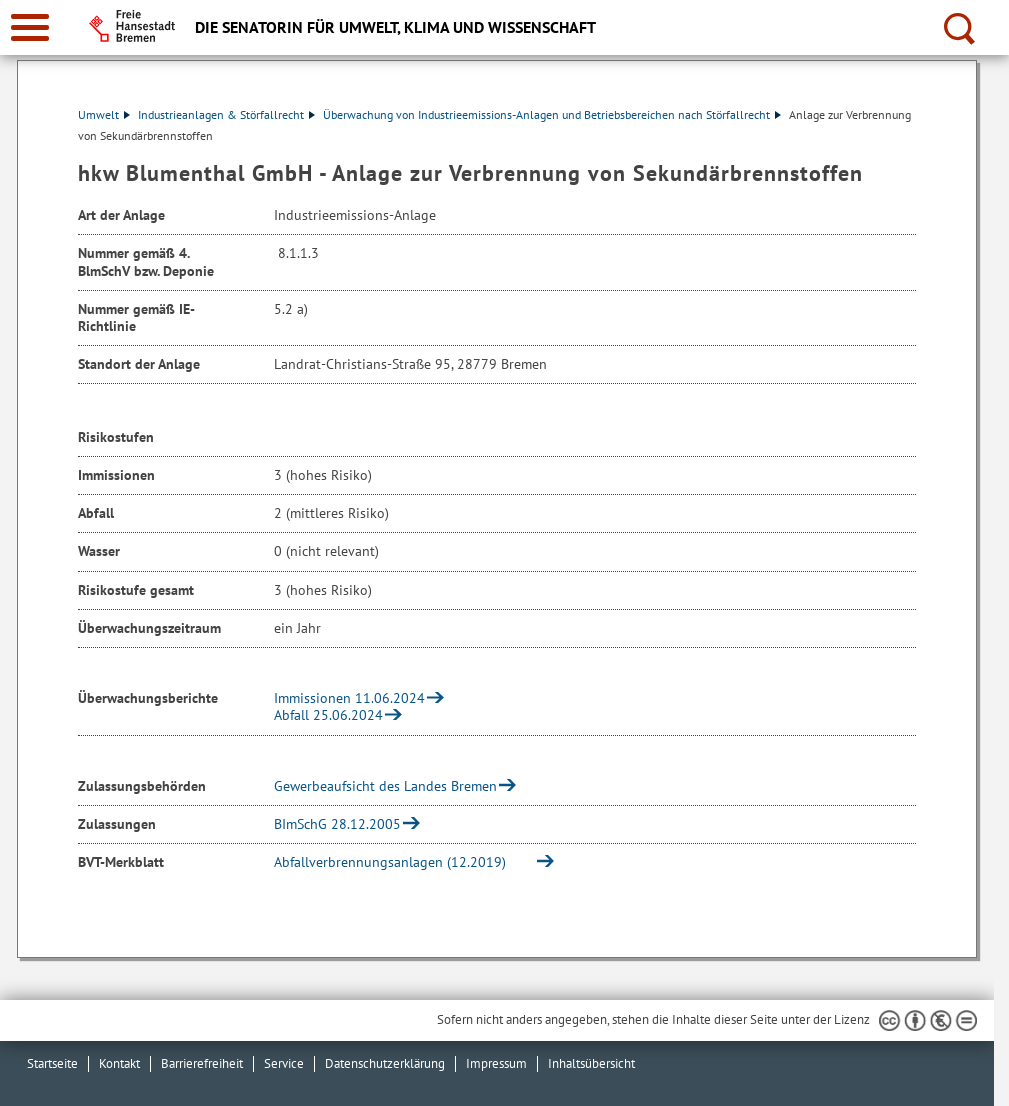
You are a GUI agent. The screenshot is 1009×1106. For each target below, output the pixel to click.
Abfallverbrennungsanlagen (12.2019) (401, 862)
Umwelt (104, 114)
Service (284, 1063)
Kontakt (119, 1063)
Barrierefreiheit (202, 1063)
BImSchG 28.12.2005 (337, 824)
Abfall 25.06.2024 (328, 715)
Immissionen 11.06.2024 (349, 698)
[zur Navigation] (30, 27)
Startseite (52, 1063)
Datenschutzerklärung (385, 1063)
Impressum (496, 1063)
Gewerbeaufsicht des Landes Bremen (385, 786)
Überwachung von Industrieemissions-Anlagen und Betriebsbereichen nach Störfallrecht (552, 114)
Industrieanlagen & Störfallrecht (226, 114)
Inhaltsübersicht (591, 1063)
